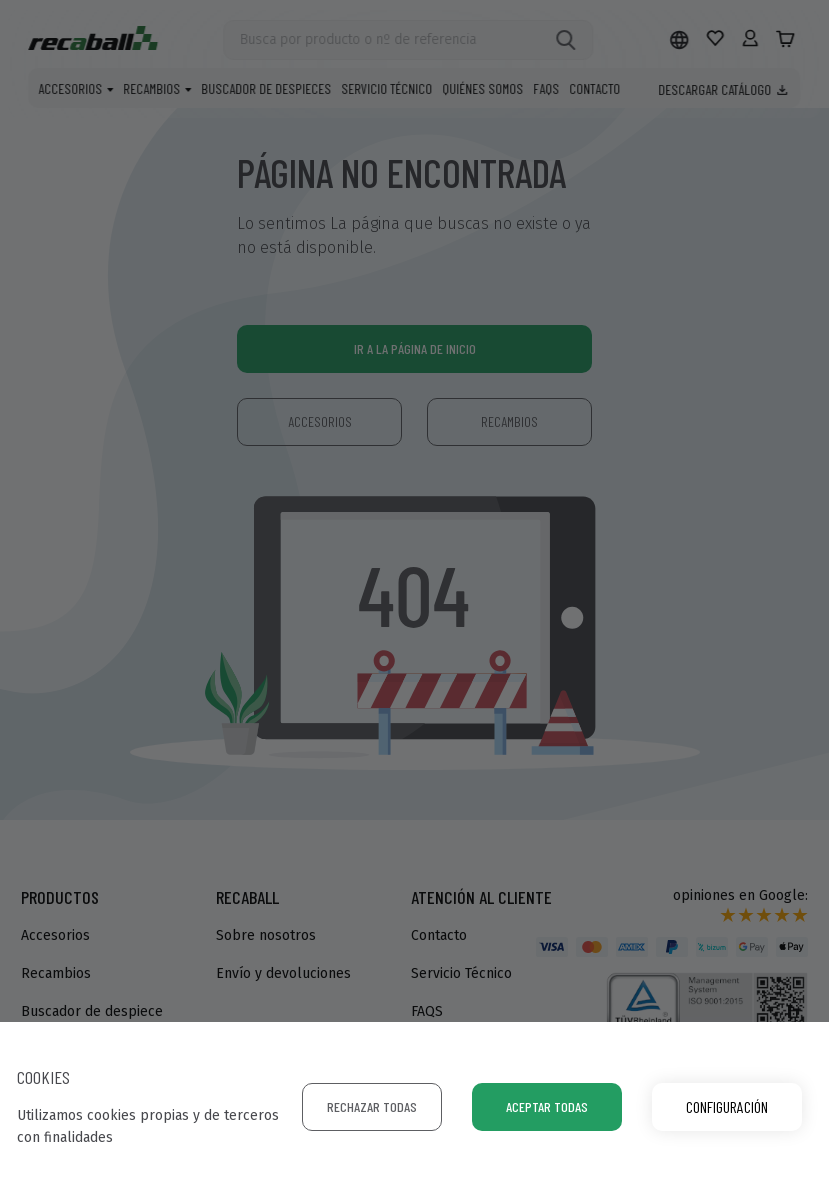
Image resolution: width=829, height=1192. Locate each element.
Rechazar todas (372, 1106)
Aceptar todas (547, 1106)
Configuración (727, 1106)
